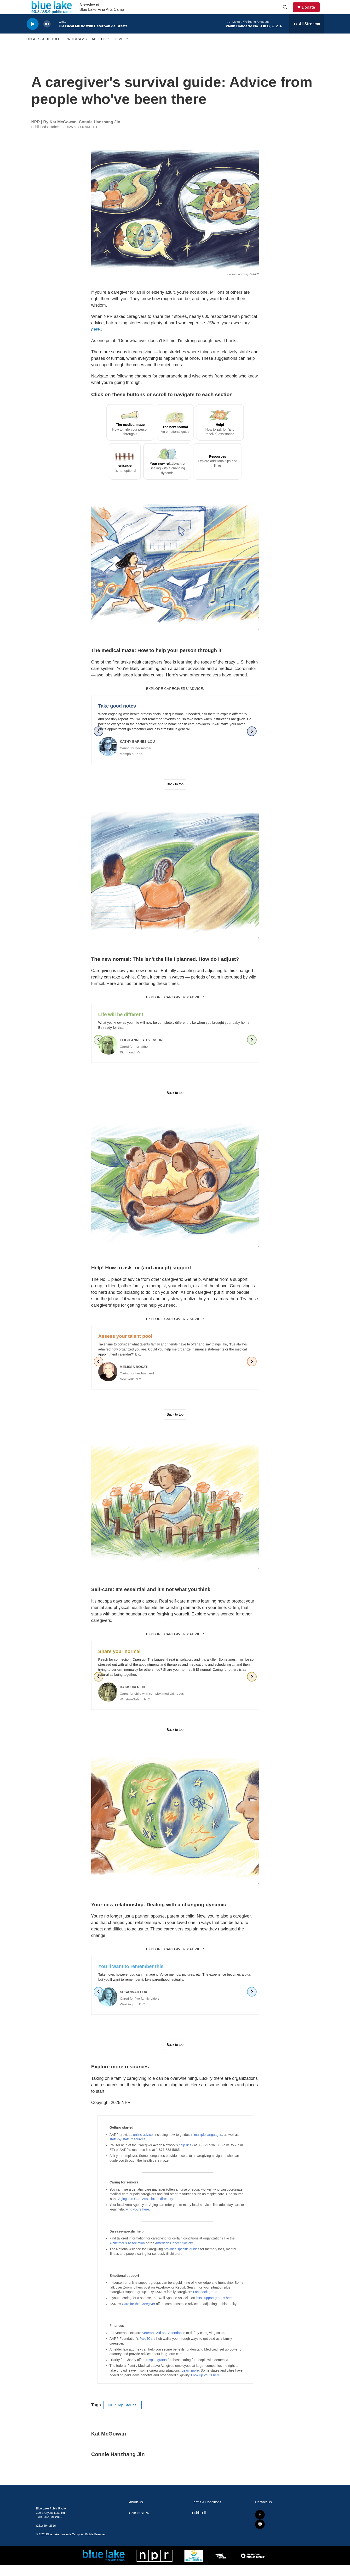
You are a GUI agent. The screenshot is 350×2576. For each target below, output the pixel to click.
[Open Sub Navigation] (108, 50)
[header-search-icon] (287, 13)
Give (119, 50)
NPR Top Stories (122, 2416)
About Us (136, 2513)
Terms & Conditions (206, 2513)
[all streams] (306, 34)
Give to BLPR (139, 2523)
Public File (200, 2523)
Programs (76, 50)
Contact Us (263, 2513)
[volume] (47, 34)
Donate (311, 12)
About (98, 50)
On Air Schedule (44, 50)
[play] (32, 35)
